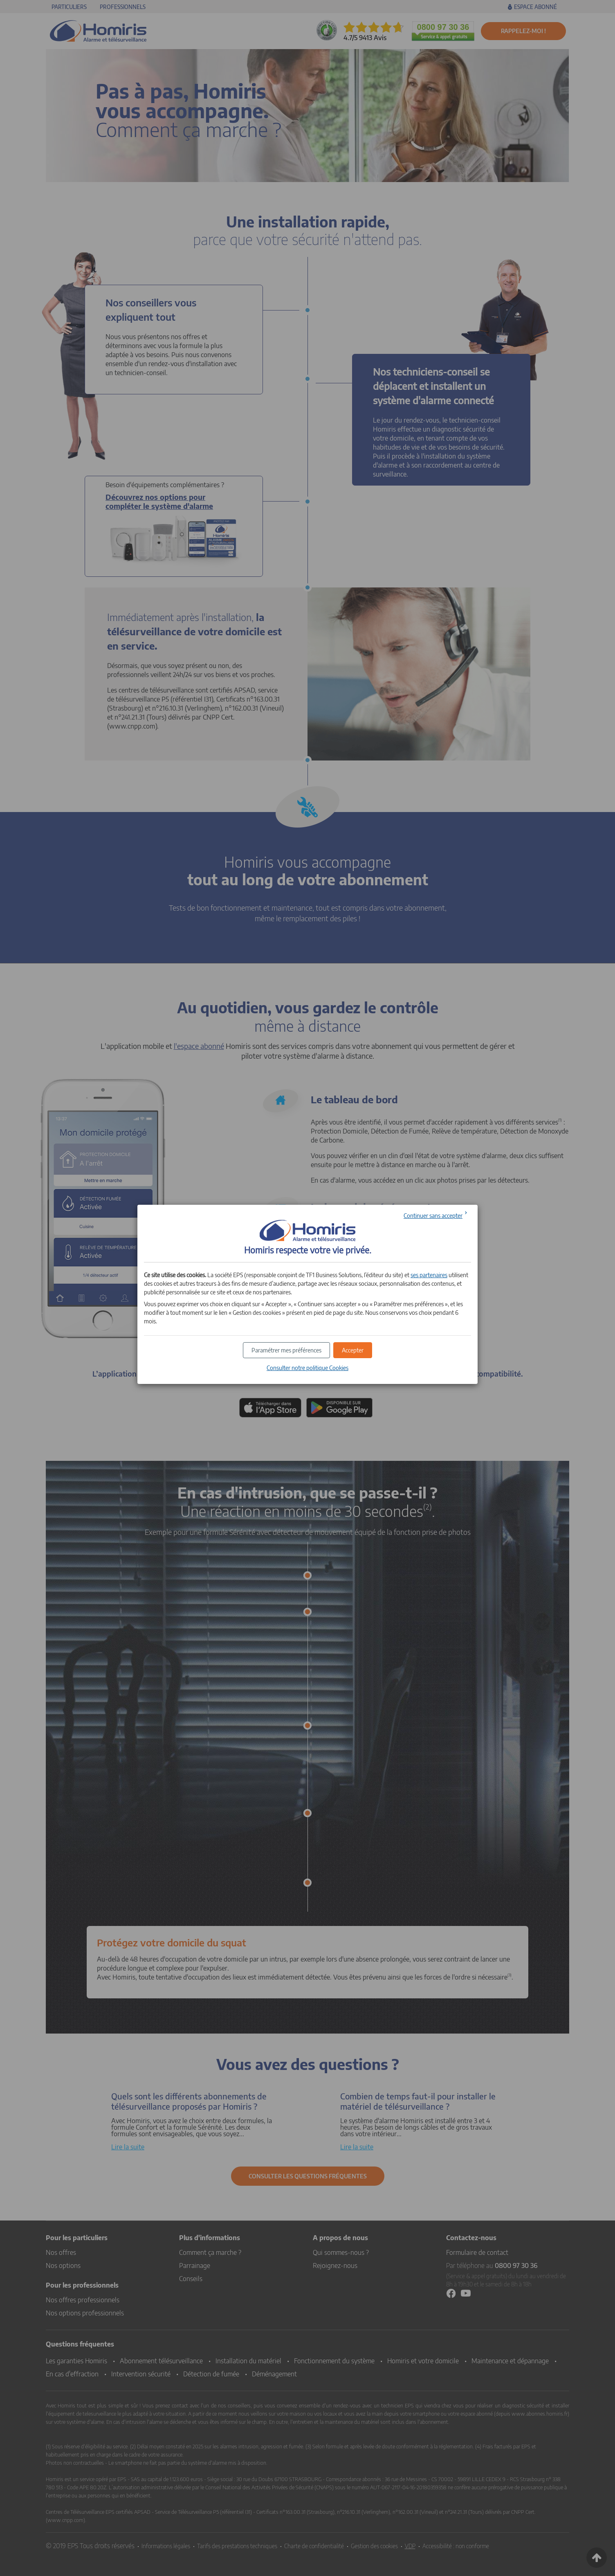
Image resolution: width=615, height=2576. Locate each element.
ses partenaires (429, 1274)
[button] (352, 1350)
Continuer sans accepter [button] (433, 1215)
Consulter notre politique (307, 1367)
